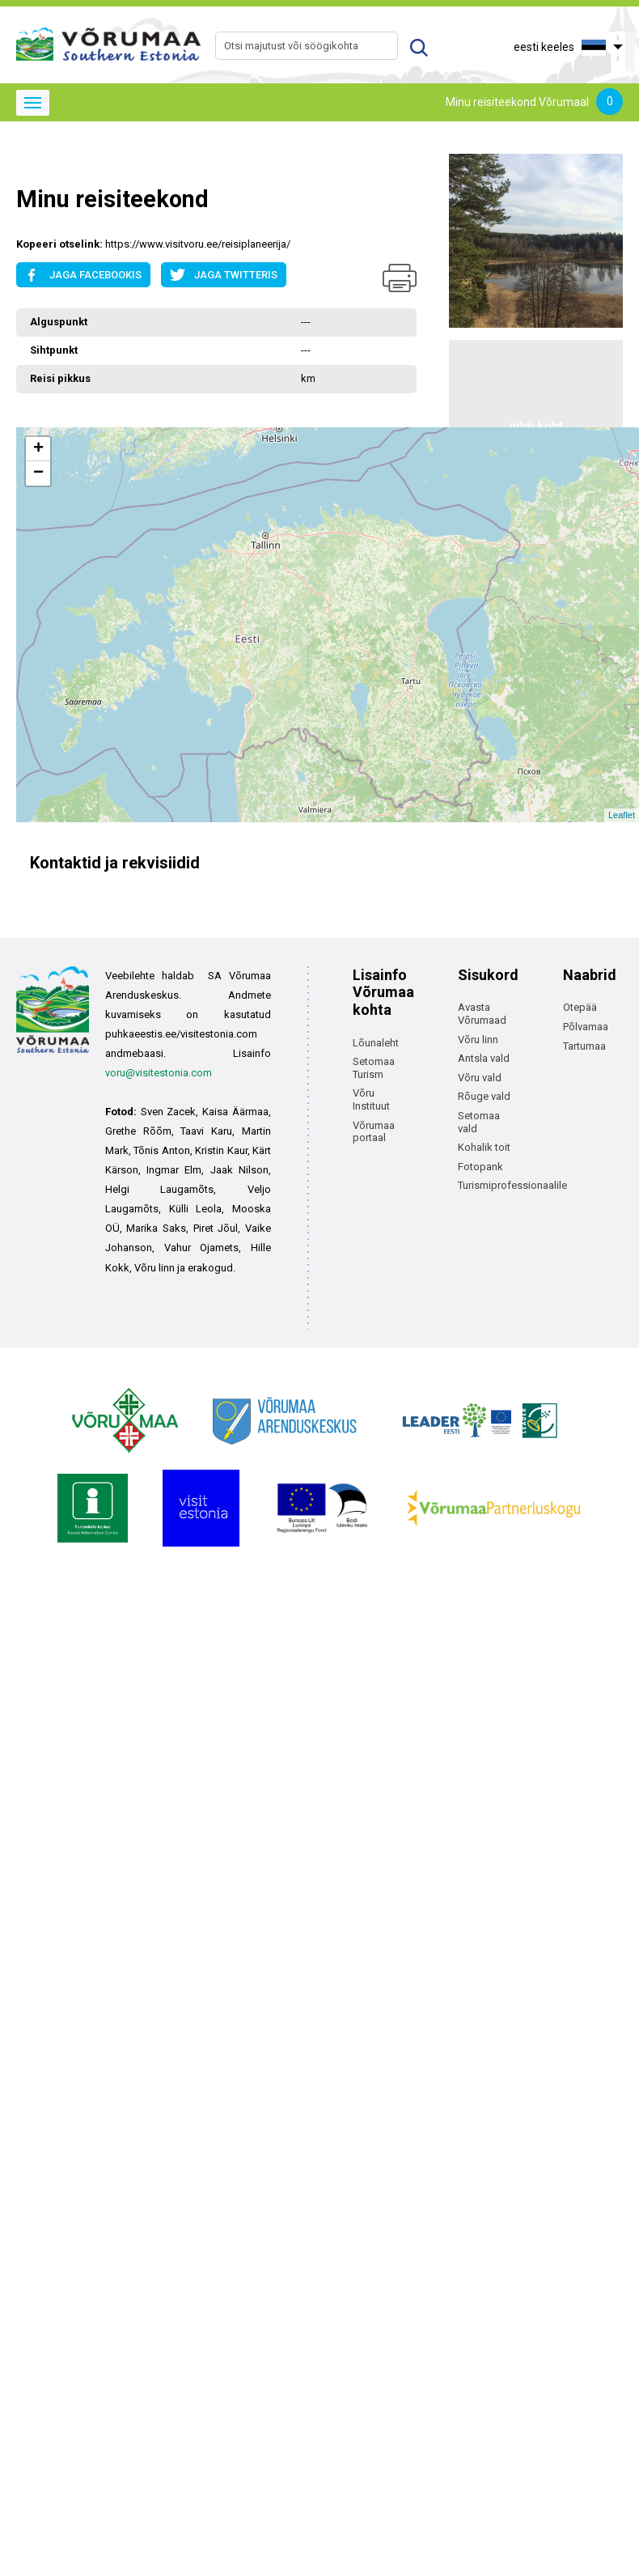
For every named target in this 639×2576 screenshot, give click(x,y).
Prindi (400, 278)
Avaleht (33, 160)
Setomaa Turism (374, 1067)
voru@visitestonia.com (158, 1073)
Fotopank (480, 1167)
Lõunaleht (376, 1043)
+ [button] (38, 449)
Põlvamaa (585, 1027)
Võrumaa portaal (374, 1131)
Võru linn (478, 1039)
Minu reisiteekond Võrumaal (534, 102)
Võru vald (479, 1078)
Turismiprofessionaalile (512, 1185)
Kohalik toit (484, 1147)
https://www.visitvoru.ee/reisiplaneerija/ (197, 244)
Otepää (580, 1007)
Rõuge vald (484, 1096)
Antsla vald (484, 1058)
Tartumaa (584, 1046)
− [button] (38, 473)
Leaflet (621, 815)
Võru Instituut (371, 1099)
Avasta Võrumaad (482, 1013)
